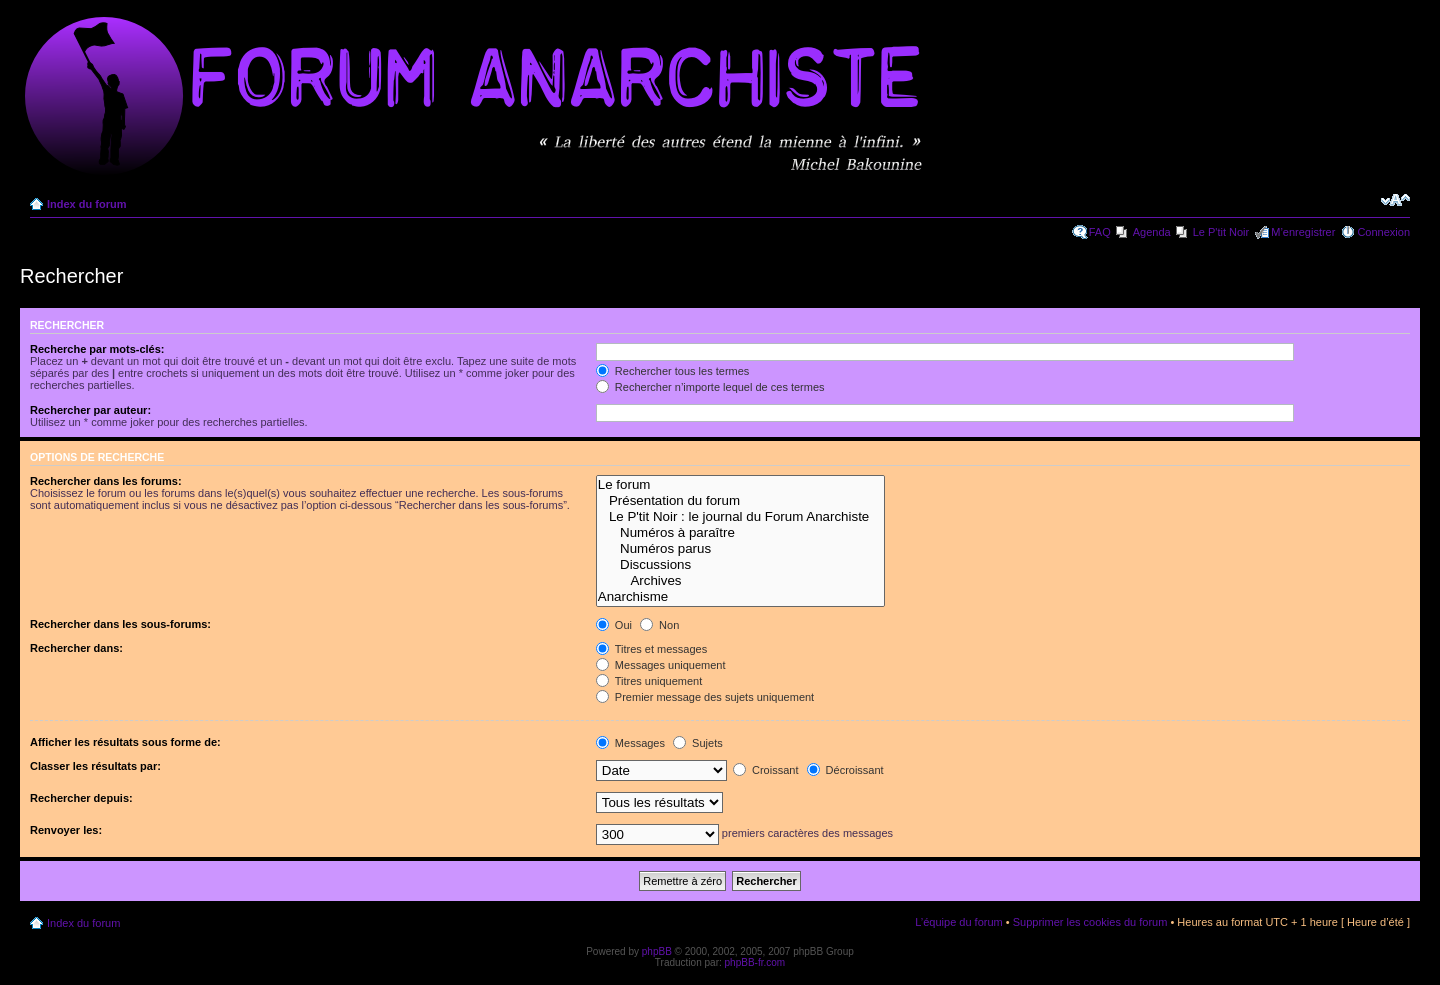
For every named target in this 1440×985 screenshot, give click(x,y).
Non (659, 625)
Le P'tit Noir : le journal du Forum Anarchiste (740, 517)
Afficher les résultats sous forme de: (125, 742)
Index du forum (86, 204)
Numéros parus (740, 549)
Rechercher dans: (76, 648)
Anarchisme (740, 597)
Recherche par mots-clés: (97, 349)
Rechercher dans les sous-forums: (120, 624)
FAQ (1100, 232)
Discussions (740, 565)
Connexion (1383, 232)
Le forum (740, 485)
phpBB (657, 951)
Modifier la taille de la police (1395, 200)
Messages (630, 743)
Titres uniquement (649, 681)
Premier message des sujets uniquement (705, 697)
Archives (740, 581)
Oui (614, 625)
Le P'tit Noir (1221, 232)
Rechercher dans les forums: (106, 481)
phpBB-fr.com (755, 962)
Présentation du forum (740, 501)
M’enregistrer (1303, 232)
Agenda (1152, 232)
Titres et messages (651, 649)
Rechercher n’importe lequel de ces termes (710, 387)
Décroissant (845, 770)
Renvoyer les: (66, 830)
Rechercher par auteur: (90, 410)
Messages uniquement (661, 665)
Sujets (698, 743)
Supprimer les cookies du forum (1090, 922)
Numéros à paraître (740, 533)
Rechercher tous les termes (673, 371)
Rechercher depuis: (81, 798)
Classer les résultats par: (95, 766)
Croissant (766, 770)
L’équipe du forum (958, 922)
